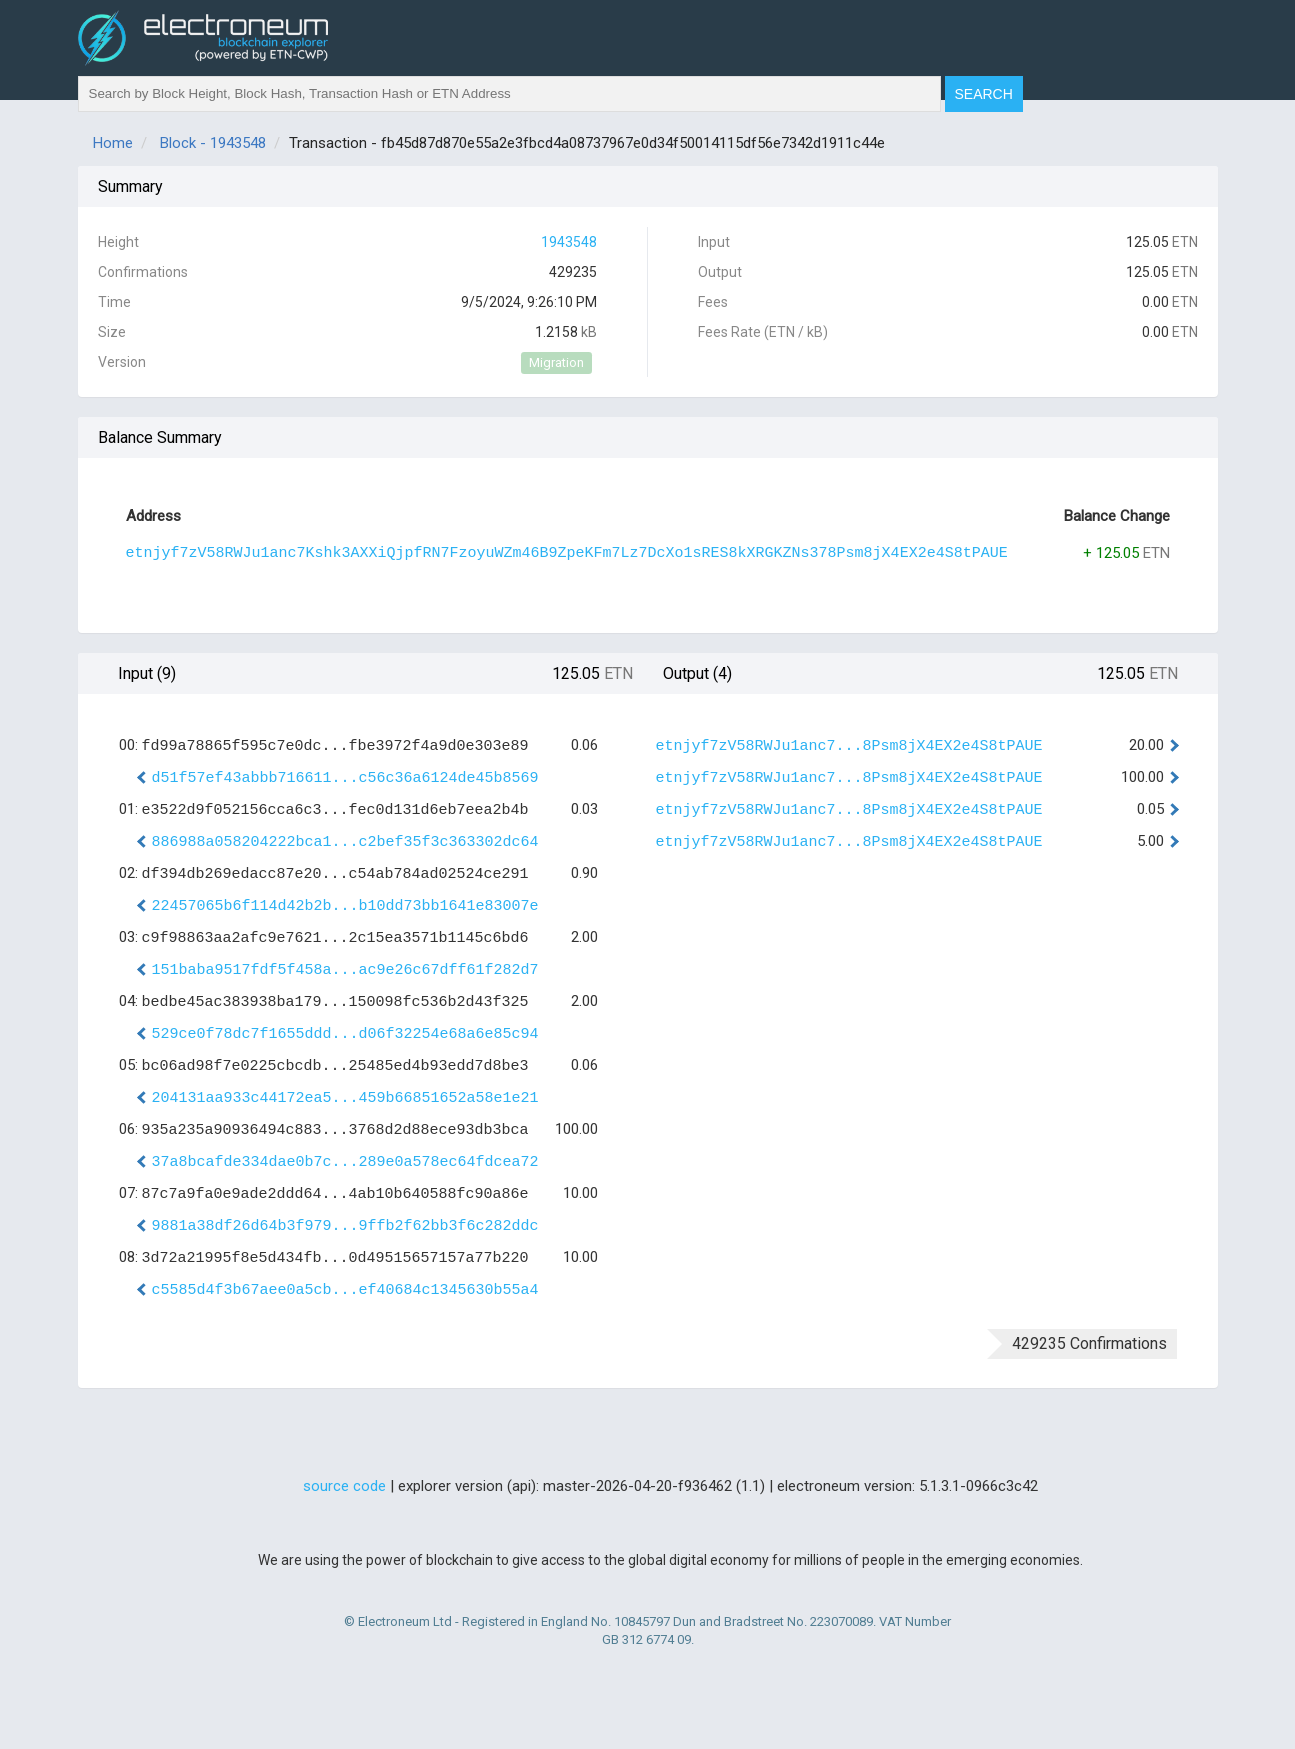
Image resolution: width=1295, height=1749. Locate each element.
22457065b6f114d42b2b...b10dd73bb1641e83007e (345, 906)
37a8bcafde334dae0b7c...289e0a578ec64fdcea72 (345, 1162)
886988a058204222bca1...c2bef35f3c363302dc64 (345, 842)
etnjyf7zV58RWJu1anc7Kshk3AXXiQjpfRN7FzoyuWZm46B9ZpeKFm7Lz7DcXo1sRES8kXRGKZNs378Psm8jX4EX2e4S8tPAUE (567, 553)
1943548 (569, 242)
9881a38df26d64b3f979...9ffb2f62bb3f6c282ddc (345, 1226)
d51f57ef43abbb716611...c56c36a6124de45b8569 (345, 778)
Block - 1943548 (213, 143)
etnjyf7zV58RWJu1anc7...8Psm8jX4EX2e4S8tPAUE (849, 746)
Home (113, 143)
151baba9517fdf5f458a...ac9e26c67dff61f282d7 (345, 970)
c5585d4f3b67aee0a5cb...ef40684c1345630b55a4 (345, 1290)
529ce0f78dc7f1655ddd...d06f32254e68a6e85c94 (345, 1034)
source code (344, 1486)
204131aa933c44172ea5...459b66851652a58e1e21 (345, 1098)
